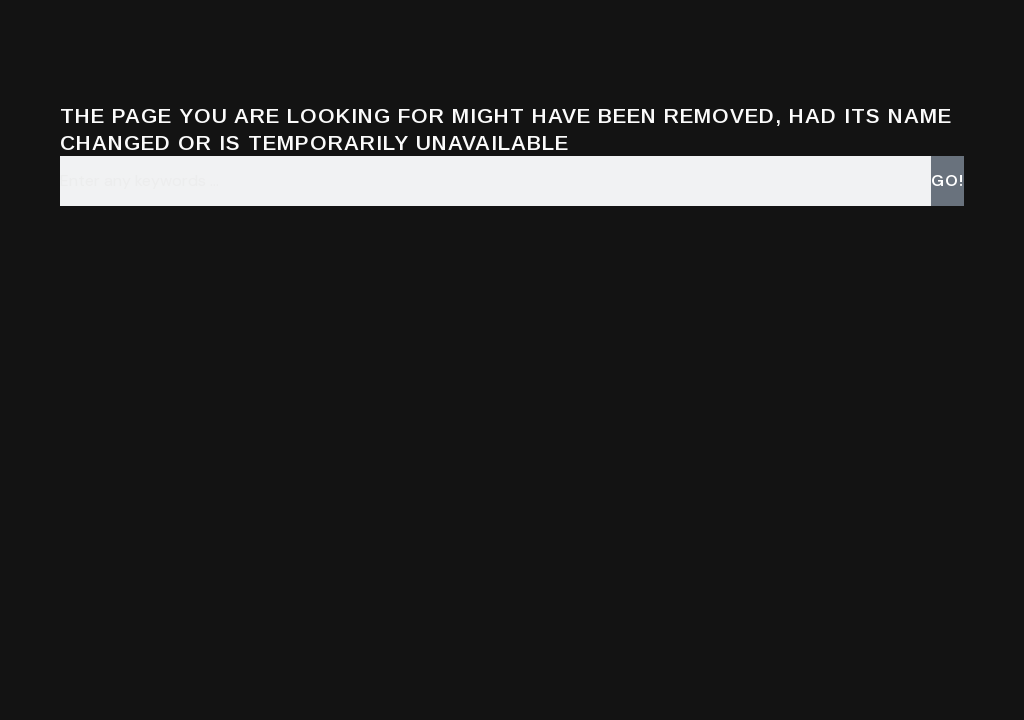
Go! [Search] (947, 180)
